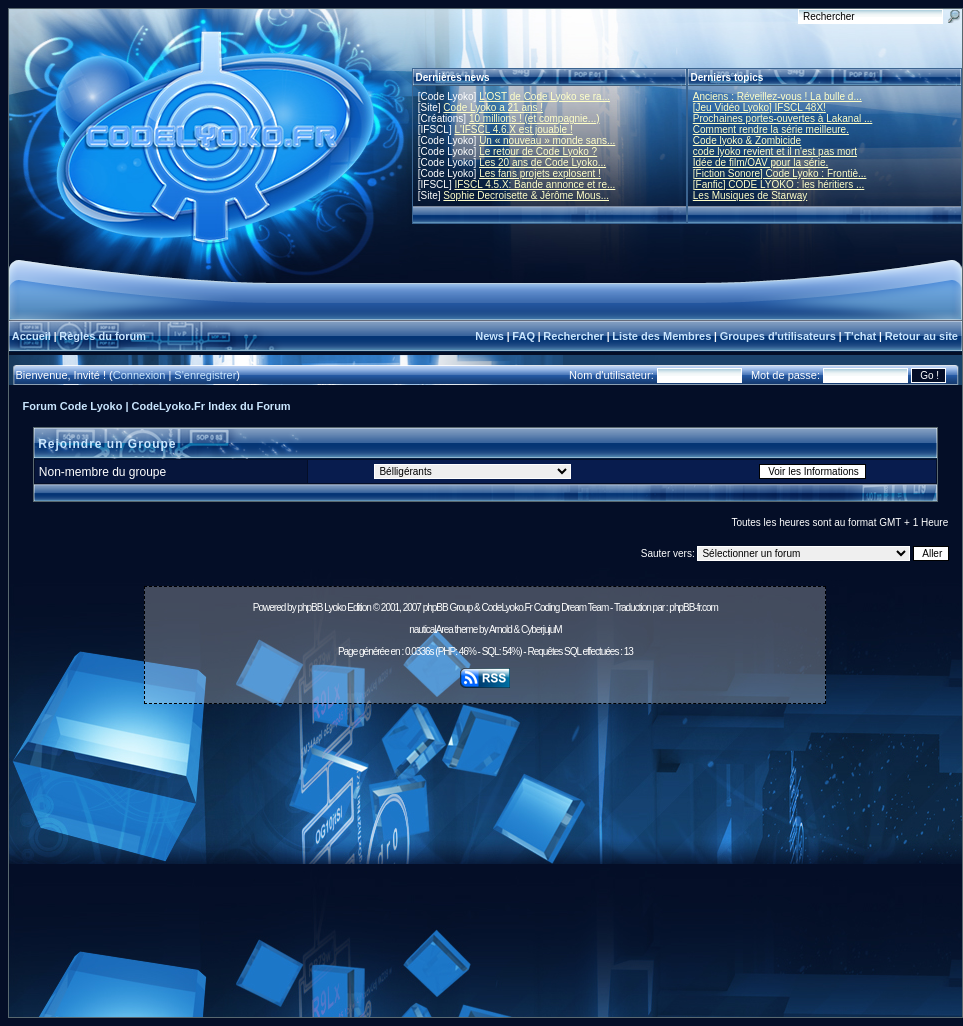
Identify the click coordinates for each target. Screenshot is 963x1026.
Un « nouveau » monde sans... (547, 140)
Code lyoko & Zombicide (747, 140)
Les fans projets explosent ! (540, 173)
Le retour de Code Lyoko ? (538, 151)
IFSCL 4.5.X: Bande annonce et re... (534, 184)
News (489, 336)
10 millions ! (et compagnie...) (534, 118)
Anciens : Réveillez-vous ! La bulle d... (777, 96)
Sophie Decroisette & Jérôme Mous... (526, 195)
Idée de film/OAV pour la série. (760, 162)
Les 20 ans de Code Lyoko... (542, 162)
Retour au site (921, 336)
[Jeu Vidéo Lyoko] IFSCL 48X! (759, 107)
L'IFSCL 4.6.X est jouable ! (513, 129)
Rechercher (573, 336)
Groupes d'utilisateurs (778, 336)
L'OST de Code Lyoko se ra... (544, 96)
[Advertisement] (485, 866)
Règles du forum (102, 336)
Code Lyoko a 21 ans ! (493, 107)
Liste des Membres (661, 336)
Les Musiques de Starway (750, 195)
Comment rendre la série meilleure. (771, 129)
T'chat (860, 336)
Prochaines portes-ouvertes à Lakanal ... (783, 118)
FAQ (523, 336)
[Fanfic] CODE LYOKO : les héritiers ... (779, 184)
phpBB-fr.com (693, 607)
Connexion (139, 375)
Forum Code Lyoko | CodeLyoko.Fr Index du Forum (157, 406)
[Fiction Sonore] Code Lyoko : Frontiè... (780, 173)
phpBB (309, 607)
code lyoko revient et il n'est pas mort (775, 151)
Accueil (31, 336)
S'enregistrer (205, 375)
